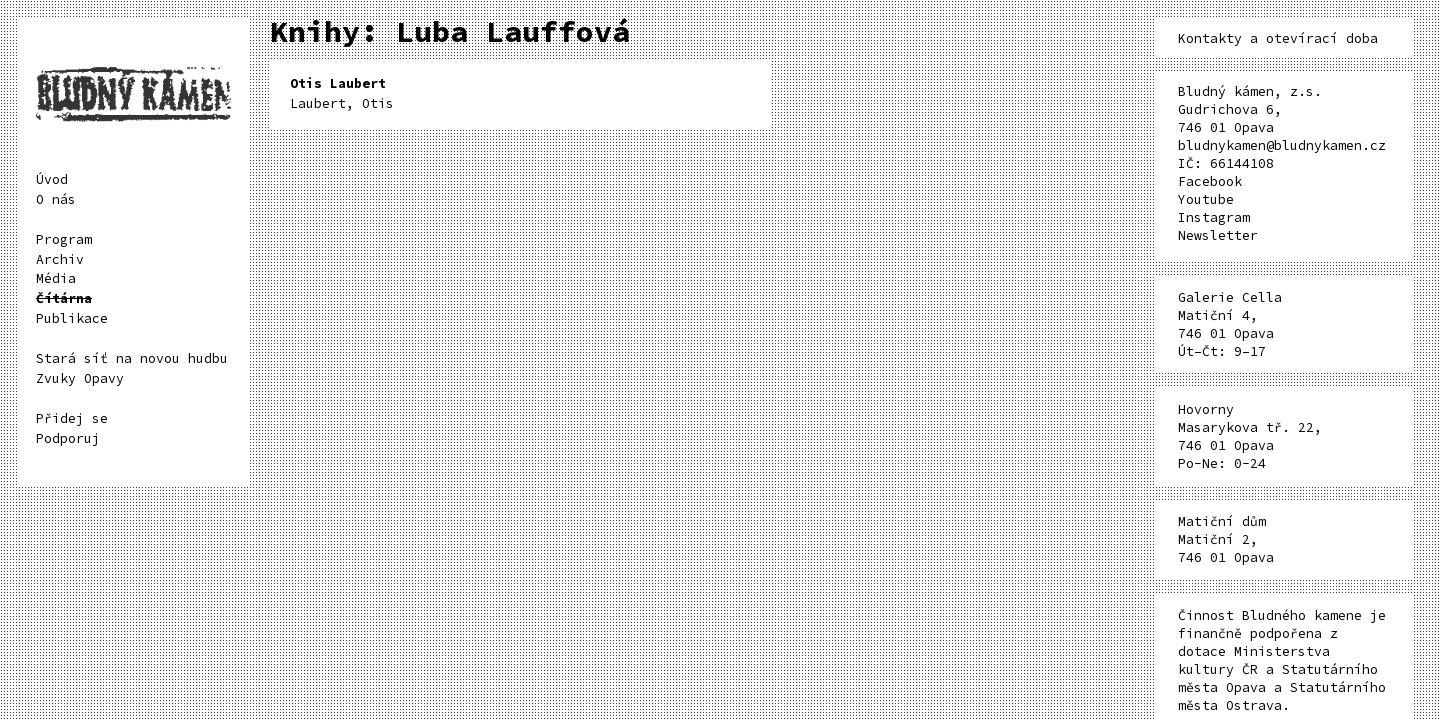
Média (56, 278)
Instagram (1214, 217)
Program (64, 239)
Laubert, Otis (342, 93)
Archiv (60, 259)
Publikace (72, 318)
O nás (56, 199)
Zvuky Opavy (80, 378)
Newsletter (1218, 235)
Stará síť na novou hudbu (132, 358)
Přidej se (72, 418)
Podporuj (68, 438)
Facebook (1210, 181)
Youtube (1206, 199)
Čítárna (64, 298)
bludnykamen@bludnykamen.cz (1282, 145)
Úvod (52, 179)
